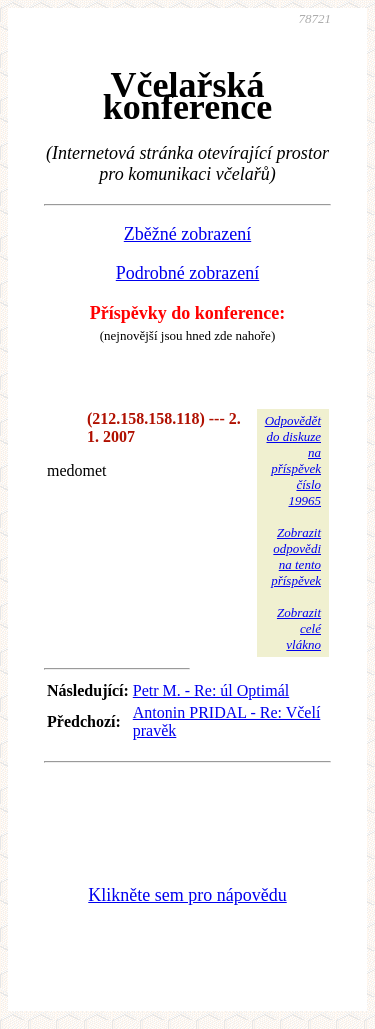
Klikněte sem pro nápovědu (187, 895)
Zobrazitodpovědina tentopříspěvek (296, 556)
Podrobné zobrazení (187, 273)
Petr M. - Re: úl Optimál (211, 690)
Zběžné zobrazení (187, 234)
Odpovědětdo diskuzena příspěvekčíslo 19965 (293, 460)
